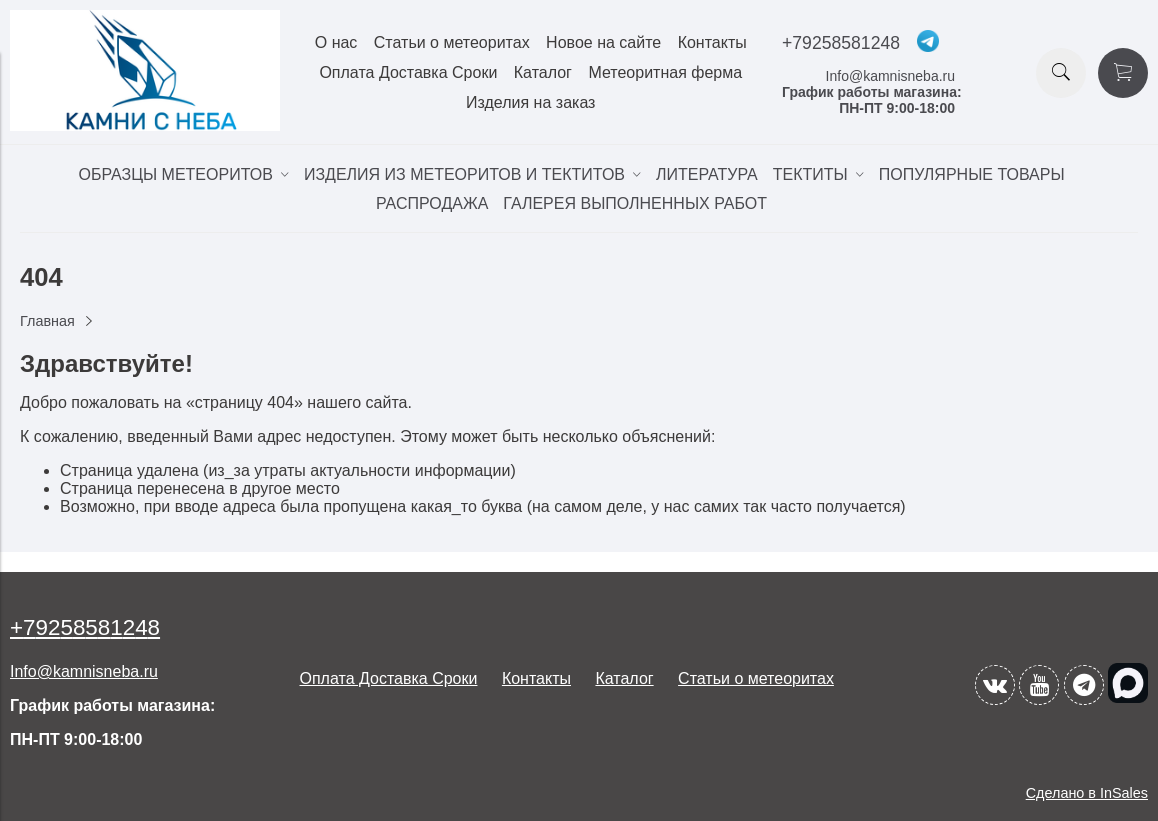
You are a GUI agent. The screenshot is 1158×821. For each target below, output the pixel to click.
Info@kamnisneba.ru (890, 76)
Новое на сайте (603, 42)
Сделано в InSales (1087, 793)
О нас (336, 42)
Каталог (543, 72)
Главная (47, 321)
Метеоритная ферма (665, 72)
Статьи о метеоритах (452, 42)
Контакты (712, 42)
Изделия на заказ (530, 102)
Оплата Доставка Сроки (408, 72)
